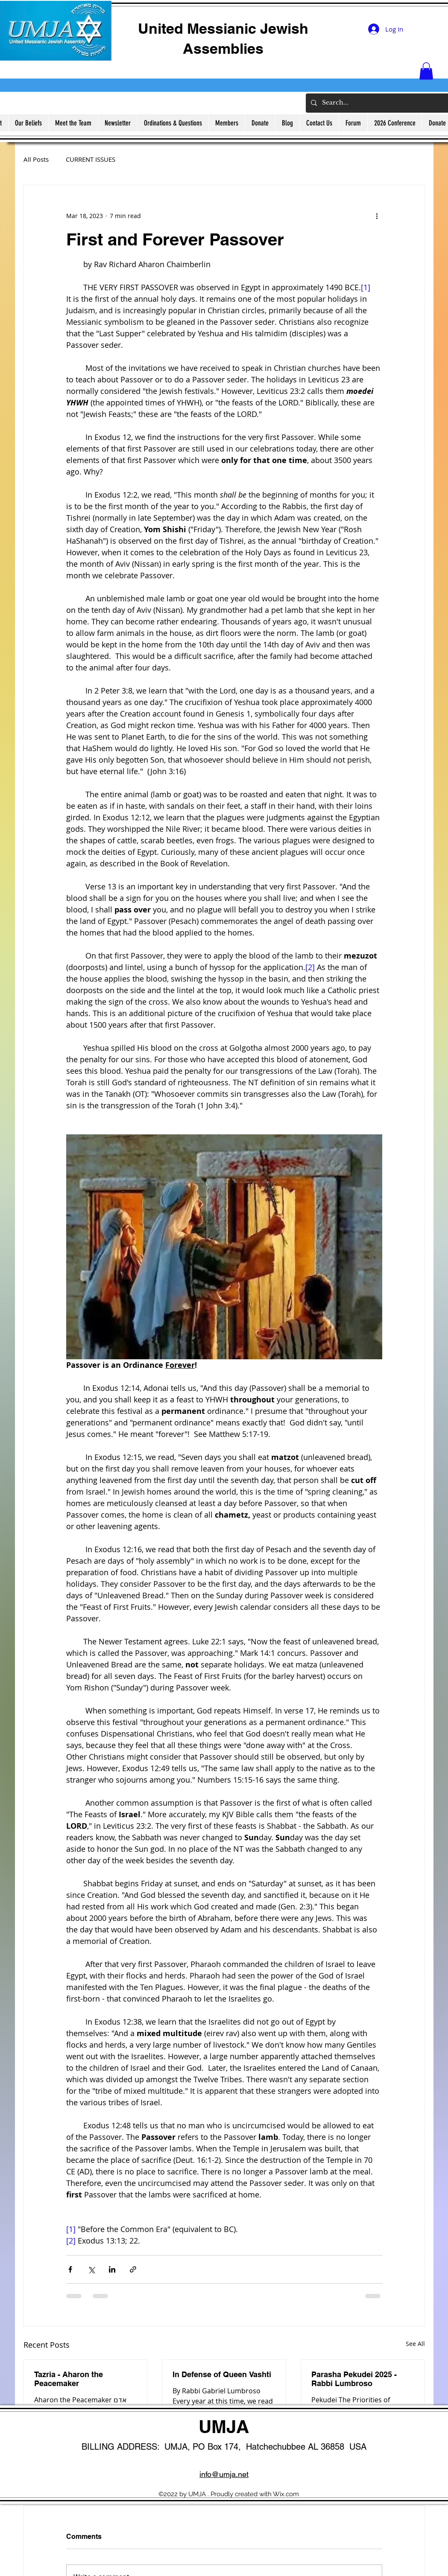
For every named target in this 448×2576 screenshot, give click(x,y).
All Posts (36, 159)
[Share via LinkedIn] (112, 2269)
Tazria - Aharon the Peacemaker (68, 2379)
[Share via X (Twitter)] (91, 2269)
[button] (426, 71)
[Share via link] (133, 2269)
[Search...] (382, 103)
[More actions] (377, 216)
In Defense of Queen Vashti (222, 2374)
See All (415, 2344)
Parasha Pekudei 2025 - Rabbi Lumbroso (354, 2379)
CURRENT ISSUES (90, 159)
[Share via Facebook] (70, 2269)
